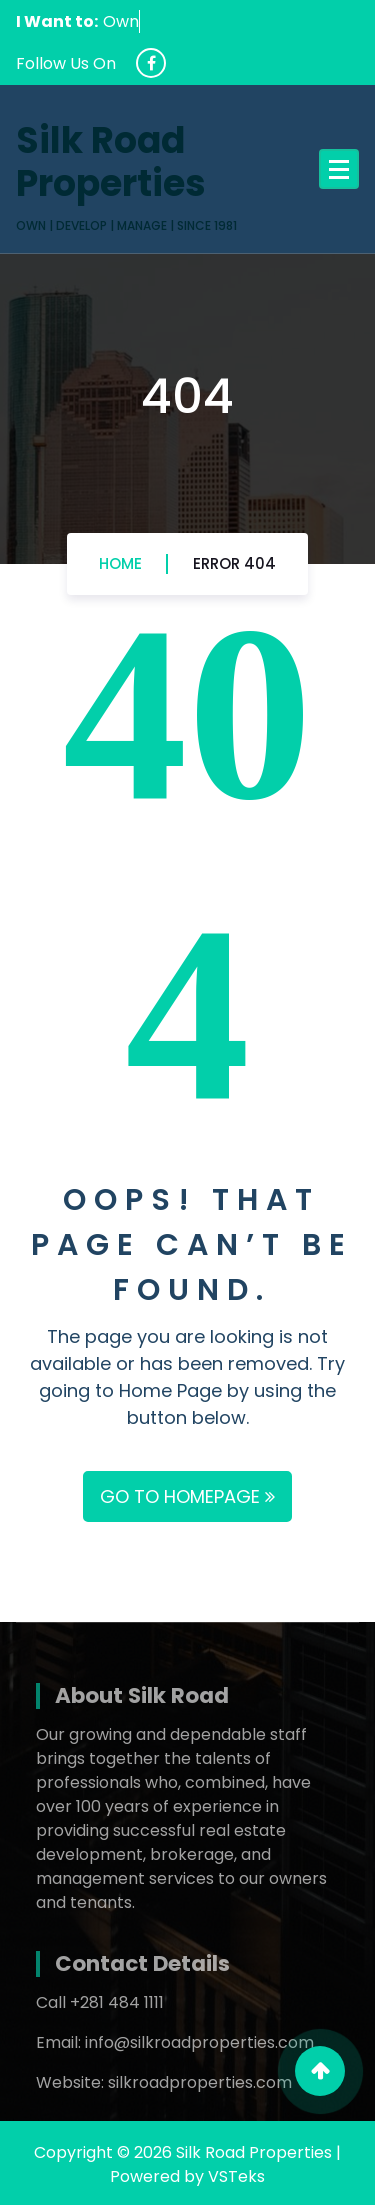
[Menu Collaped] (339, 169)
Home (120, 563)
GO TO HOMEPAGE (187, 1496)
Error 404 (234, 563)
